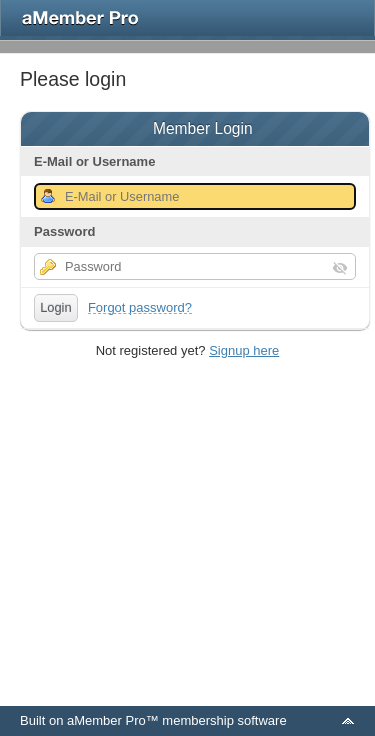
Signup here (244, 350)
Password (64, 231)
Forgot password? (140, 307)
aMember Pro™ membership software (177, 720)
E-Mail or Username (94, 161)
